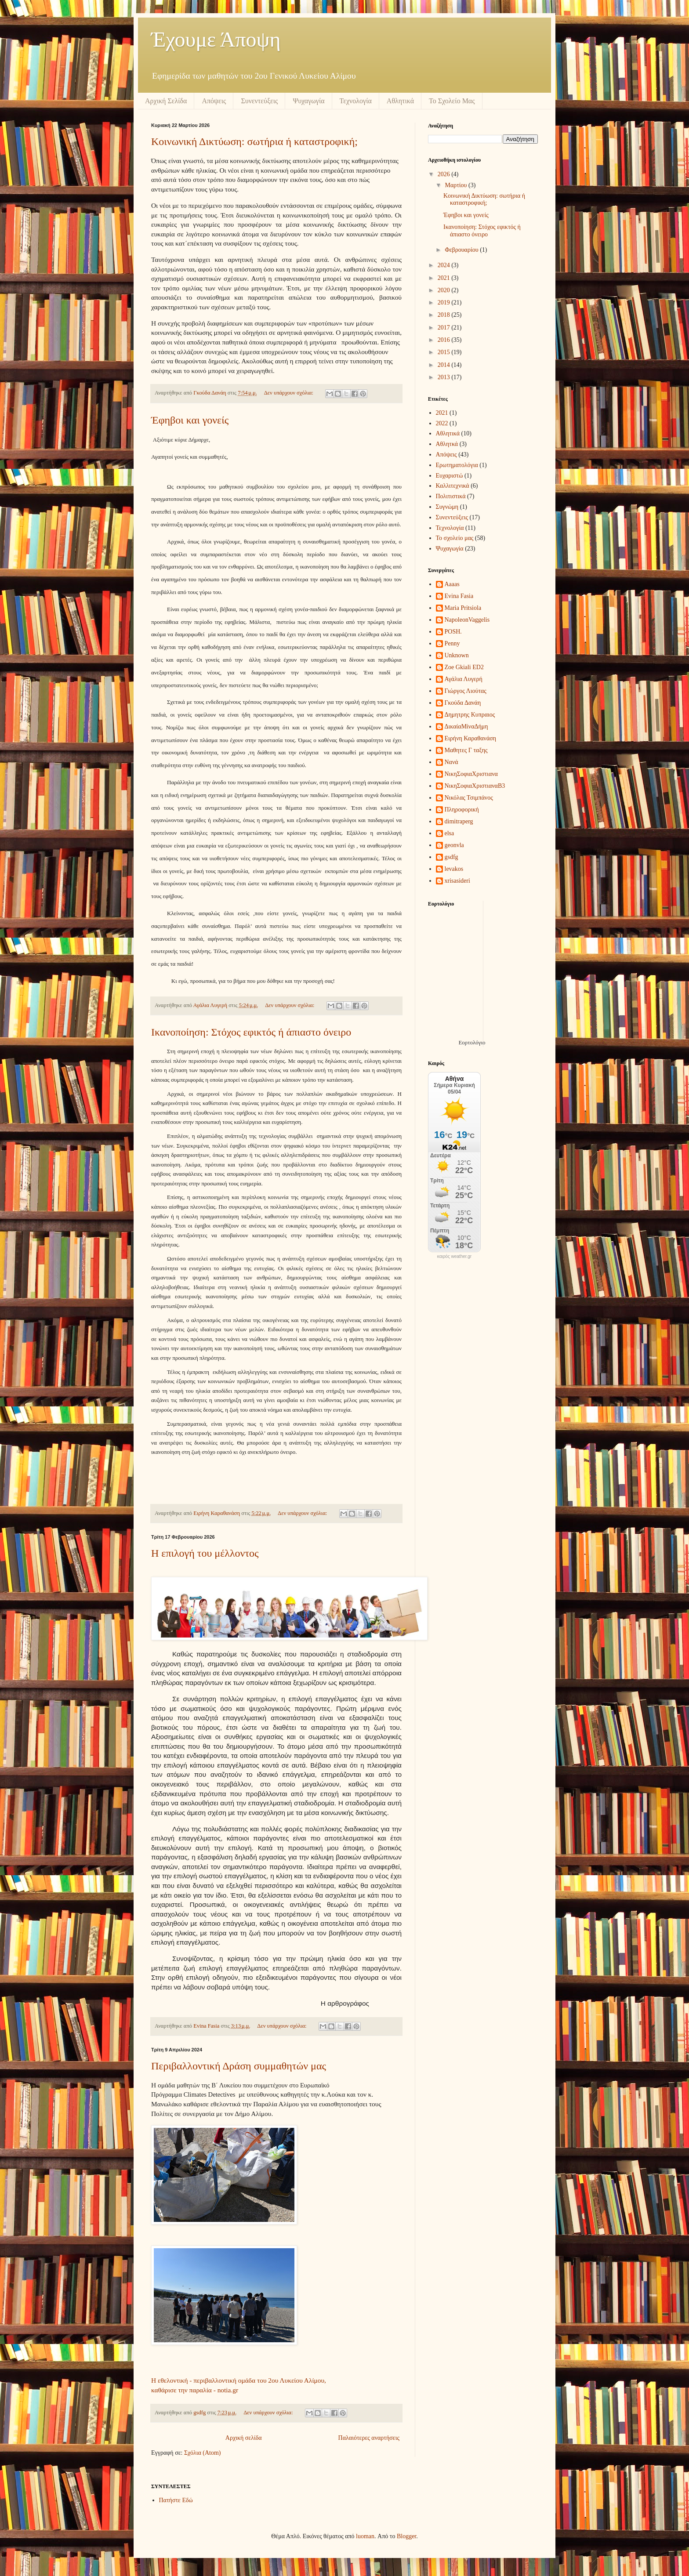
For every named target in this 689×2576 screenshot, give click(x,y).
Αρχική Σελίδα (166, 101)
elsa (449, 833)
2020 (445, 290)
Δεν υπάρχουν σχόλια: (289, 393)
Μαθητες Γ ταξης (466, 750)
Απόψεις (214, 101)
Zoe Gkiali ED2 (464, 667)
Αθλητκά (447, 444)
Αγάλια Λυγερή (463, 679)
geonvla (454, 845)
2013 (445, 377)
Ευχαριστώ (449, 475)
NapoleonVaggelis (467, 619)
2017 (445, 327)
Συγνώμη (447, 507)
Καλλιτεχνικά (452, 485)
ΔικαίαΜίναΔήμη (466, 726)
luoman (365, 2536)
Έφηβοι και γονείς (189, 420)
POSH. (453, 631)
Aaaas (452, 584)
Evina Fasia (459, 596)
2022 (442, 423)
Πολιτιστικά (451, 496)
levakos (454, 869)
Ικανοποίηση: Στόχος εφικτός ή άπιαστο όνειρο (251, 1032)
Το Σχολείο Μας (452, 101)
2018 (445, 315)
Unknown (457, 655)
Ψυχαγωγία (308, 101)
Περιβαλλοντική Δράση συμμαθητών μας (238, 2066)
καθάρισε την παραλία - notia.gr (194, 2390)
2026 (445, 174)
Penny (452, 643)
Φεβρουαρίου (462, 249)
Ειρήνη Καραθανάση (471, 738)
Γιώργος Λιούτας (465, 691)
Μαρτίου (456, 185)
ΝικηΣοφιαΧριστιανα (471, 774)
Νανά (451, 762)
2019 (445, 302)
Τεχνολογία (356, 101)
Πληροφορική (462, 809)
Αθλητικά (400, 101)
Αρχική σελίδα (243, 2438)
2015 (445, 352)
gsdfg (451, 857)
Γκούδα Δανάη (463, 702)
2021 (445, 278)
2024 (445, 265)
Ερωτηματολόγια (457, 465)
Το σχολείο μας (455, 538)
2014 (445, 365)
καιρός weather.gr (454, 1256)
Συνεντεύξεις (259, 101)
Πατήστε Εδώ (176, 2500)
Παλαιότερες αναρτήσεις (368, 2438)
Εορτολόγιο (471, 1042)
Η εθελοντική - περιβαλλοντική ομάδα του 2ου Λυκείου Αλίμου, (238, 2380)
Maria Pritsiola (463, 608)
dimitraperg (459, 821)
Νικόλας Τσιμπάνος (469, 797)
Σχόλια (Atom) (202, 2452)
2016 (445, 340)
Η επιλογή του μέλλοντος (205, 1553)
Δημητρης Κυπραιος (470, 714)
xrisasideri (457, 880)
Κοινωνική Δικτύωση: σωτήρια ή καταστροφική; (254, 141)
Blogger (406, 2536)
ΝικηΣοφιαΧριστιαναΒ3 (475, 786)
